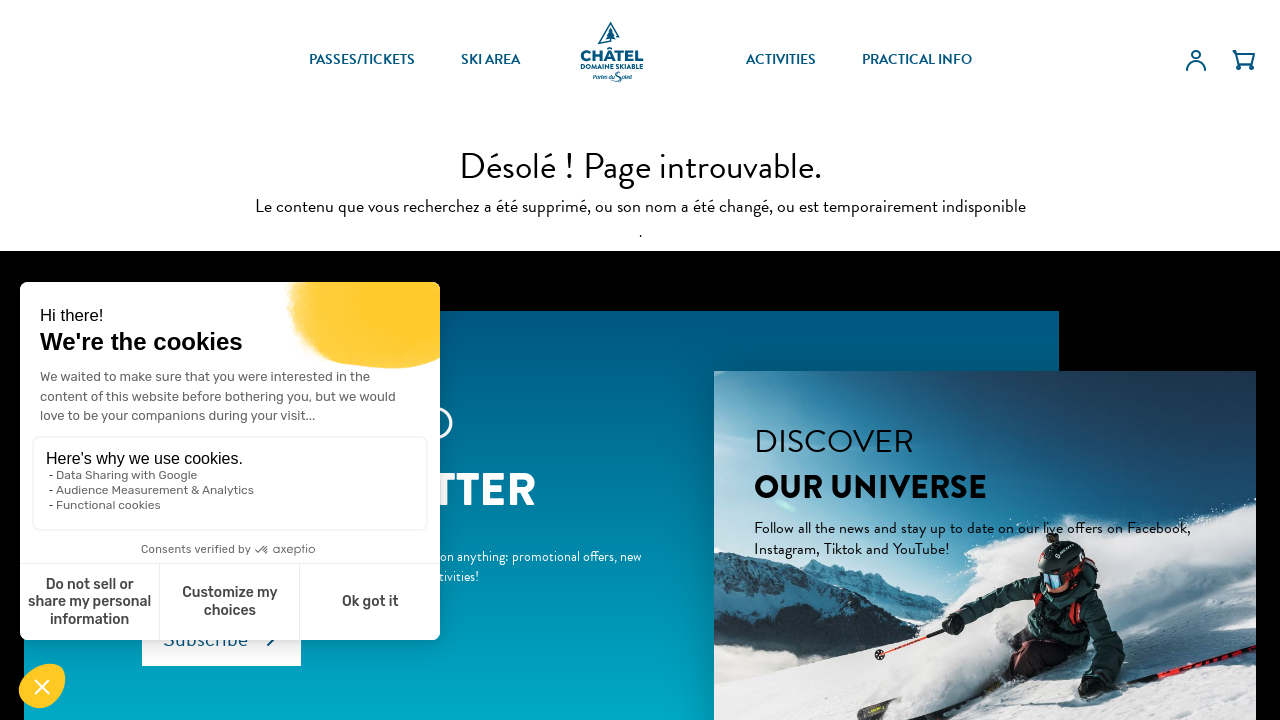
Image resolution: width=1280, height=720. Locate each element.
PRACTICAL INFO (917, 60)
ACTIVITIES (781, 60)
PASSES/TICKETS (362, 60)
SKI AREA (490, 60)
